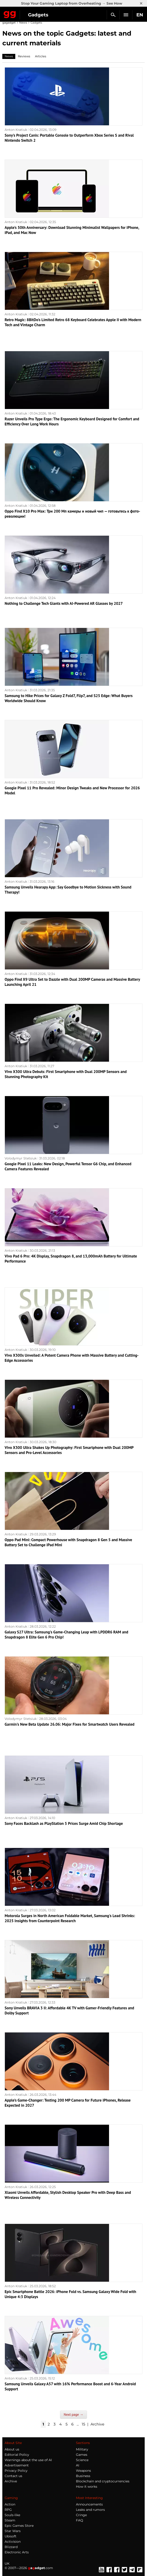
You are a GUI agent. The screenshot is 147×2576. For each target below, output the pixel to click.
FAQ (79, 2520)
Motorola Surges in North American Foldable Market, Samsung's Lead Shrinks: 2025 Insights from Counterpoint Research (70, 1918)
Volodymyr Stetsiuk (21, 1158)
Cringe (81, 2515)
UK (7, 2563)
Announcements (89, 2504)
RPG (8, 2510)
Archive (97, 2424)
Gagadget (10, 14)
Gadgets (38, 15)
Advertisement (17, 2465)
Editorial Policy (17, 2455)
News (23, 22)
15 (83, 2424)
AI (77, 2465)
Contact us (13, 2476)
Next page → (73, 2414)
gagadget (9, 22)
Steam (10, 2520)
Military (82, 2449)
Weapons (83, 2470)
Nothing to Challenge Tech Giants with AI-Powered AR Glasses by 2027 (64, 603)
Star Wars (13, 2531)
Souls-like (12, 2515)
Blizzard (11, 2547)
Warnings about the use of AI (28, 2460)
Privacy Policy (16, 2470)
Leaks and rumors (90, 2510)
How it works (86, 2486)
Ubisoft (10, 2536)
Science (82, 2460)
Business (83, 2476)
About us (12, 2449)
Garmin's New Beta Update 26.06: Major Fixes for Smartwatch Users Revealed (69, 1724)
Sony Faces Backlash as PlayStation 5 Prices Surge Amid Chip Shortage (64, 1823)
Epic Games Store (19, 2526)
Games (81, 2455)
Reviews (24, 56)
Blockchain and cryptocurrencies (102, 2481)
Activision (13, 2541)
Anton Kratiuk (16, 129)
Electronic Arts (17, 2552)
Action (10, 2504)
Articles (40, 56)
